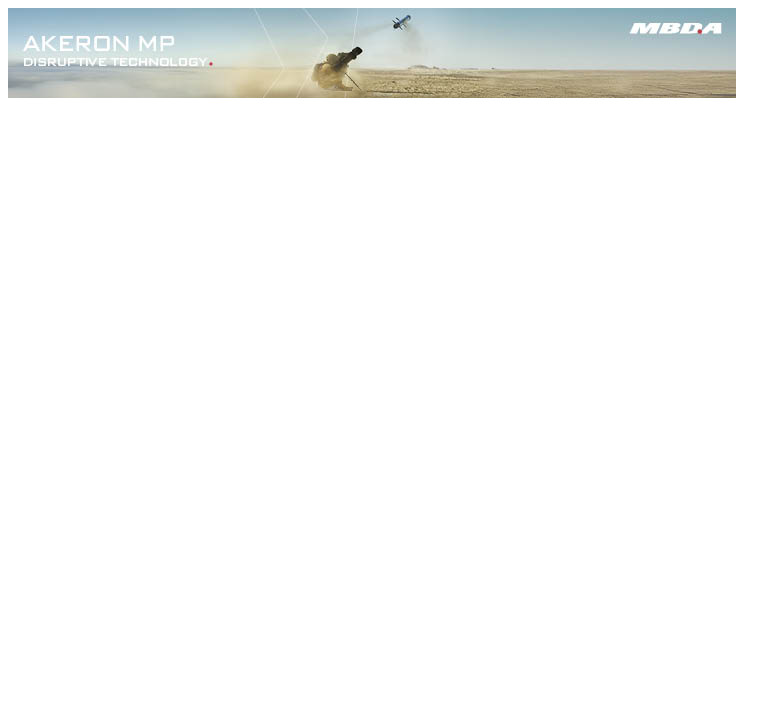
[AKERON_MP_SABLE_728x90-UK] (372, 92)
